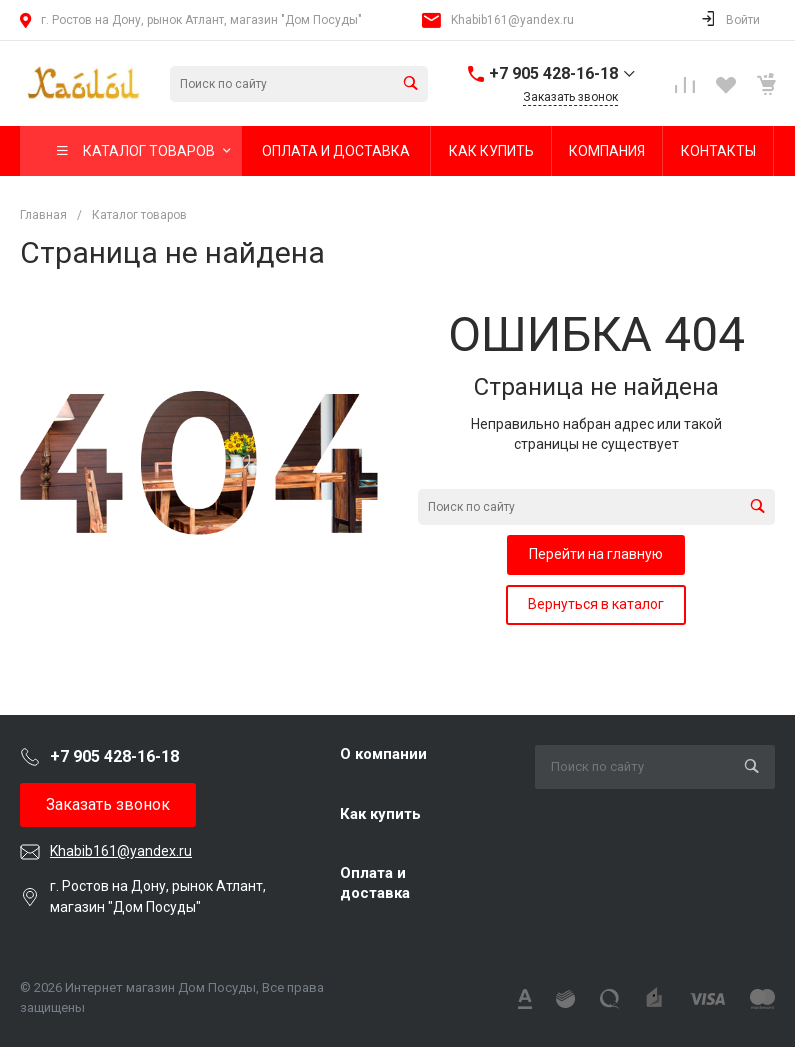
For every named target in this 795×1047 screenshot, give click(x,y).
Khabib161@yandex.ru (512, 20)
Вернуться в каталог (596, 604)
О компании (383, 754)
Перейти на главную (596, 554)
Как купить (380, 814)
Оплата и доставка (375, 883)
